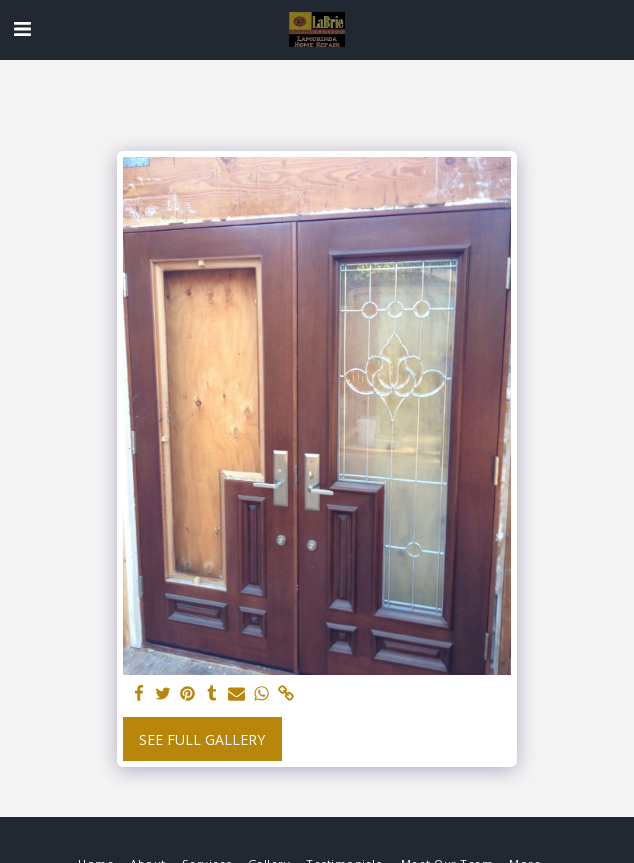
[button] (22, 28)
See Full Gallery (202, 739)
